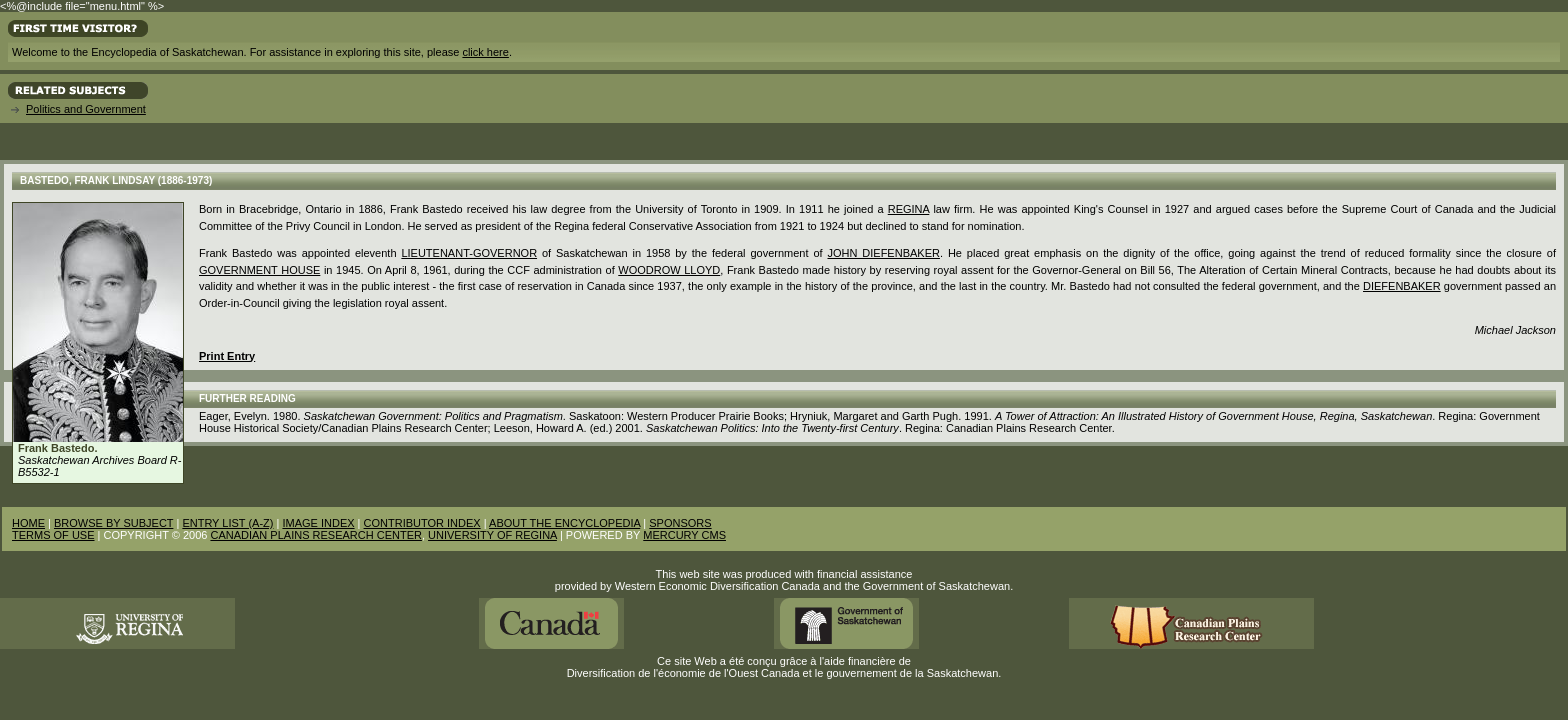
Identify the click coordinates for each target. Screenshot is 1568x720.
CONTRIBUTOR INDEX (422, 523)
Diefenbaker (1402, 286)
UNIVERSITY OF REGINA (492, 535)
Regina (909, 209)
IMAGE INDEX (318, 523)
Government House (259, 270)
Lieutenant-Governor (469, 253)
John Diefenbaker (883, 253)
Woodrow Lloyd (669, 270)
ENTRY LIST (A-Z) (227, 523)
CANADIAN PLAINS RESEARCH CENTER (316, 535)
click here (485, 52)
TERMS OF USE (53, 535)
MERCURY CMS (684, 535)
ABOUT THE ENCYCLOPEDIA (564, 523)
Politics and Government (86, 109)
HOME (28, 523)
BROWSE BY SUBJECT (113, 523)
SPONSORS (680, 523)
